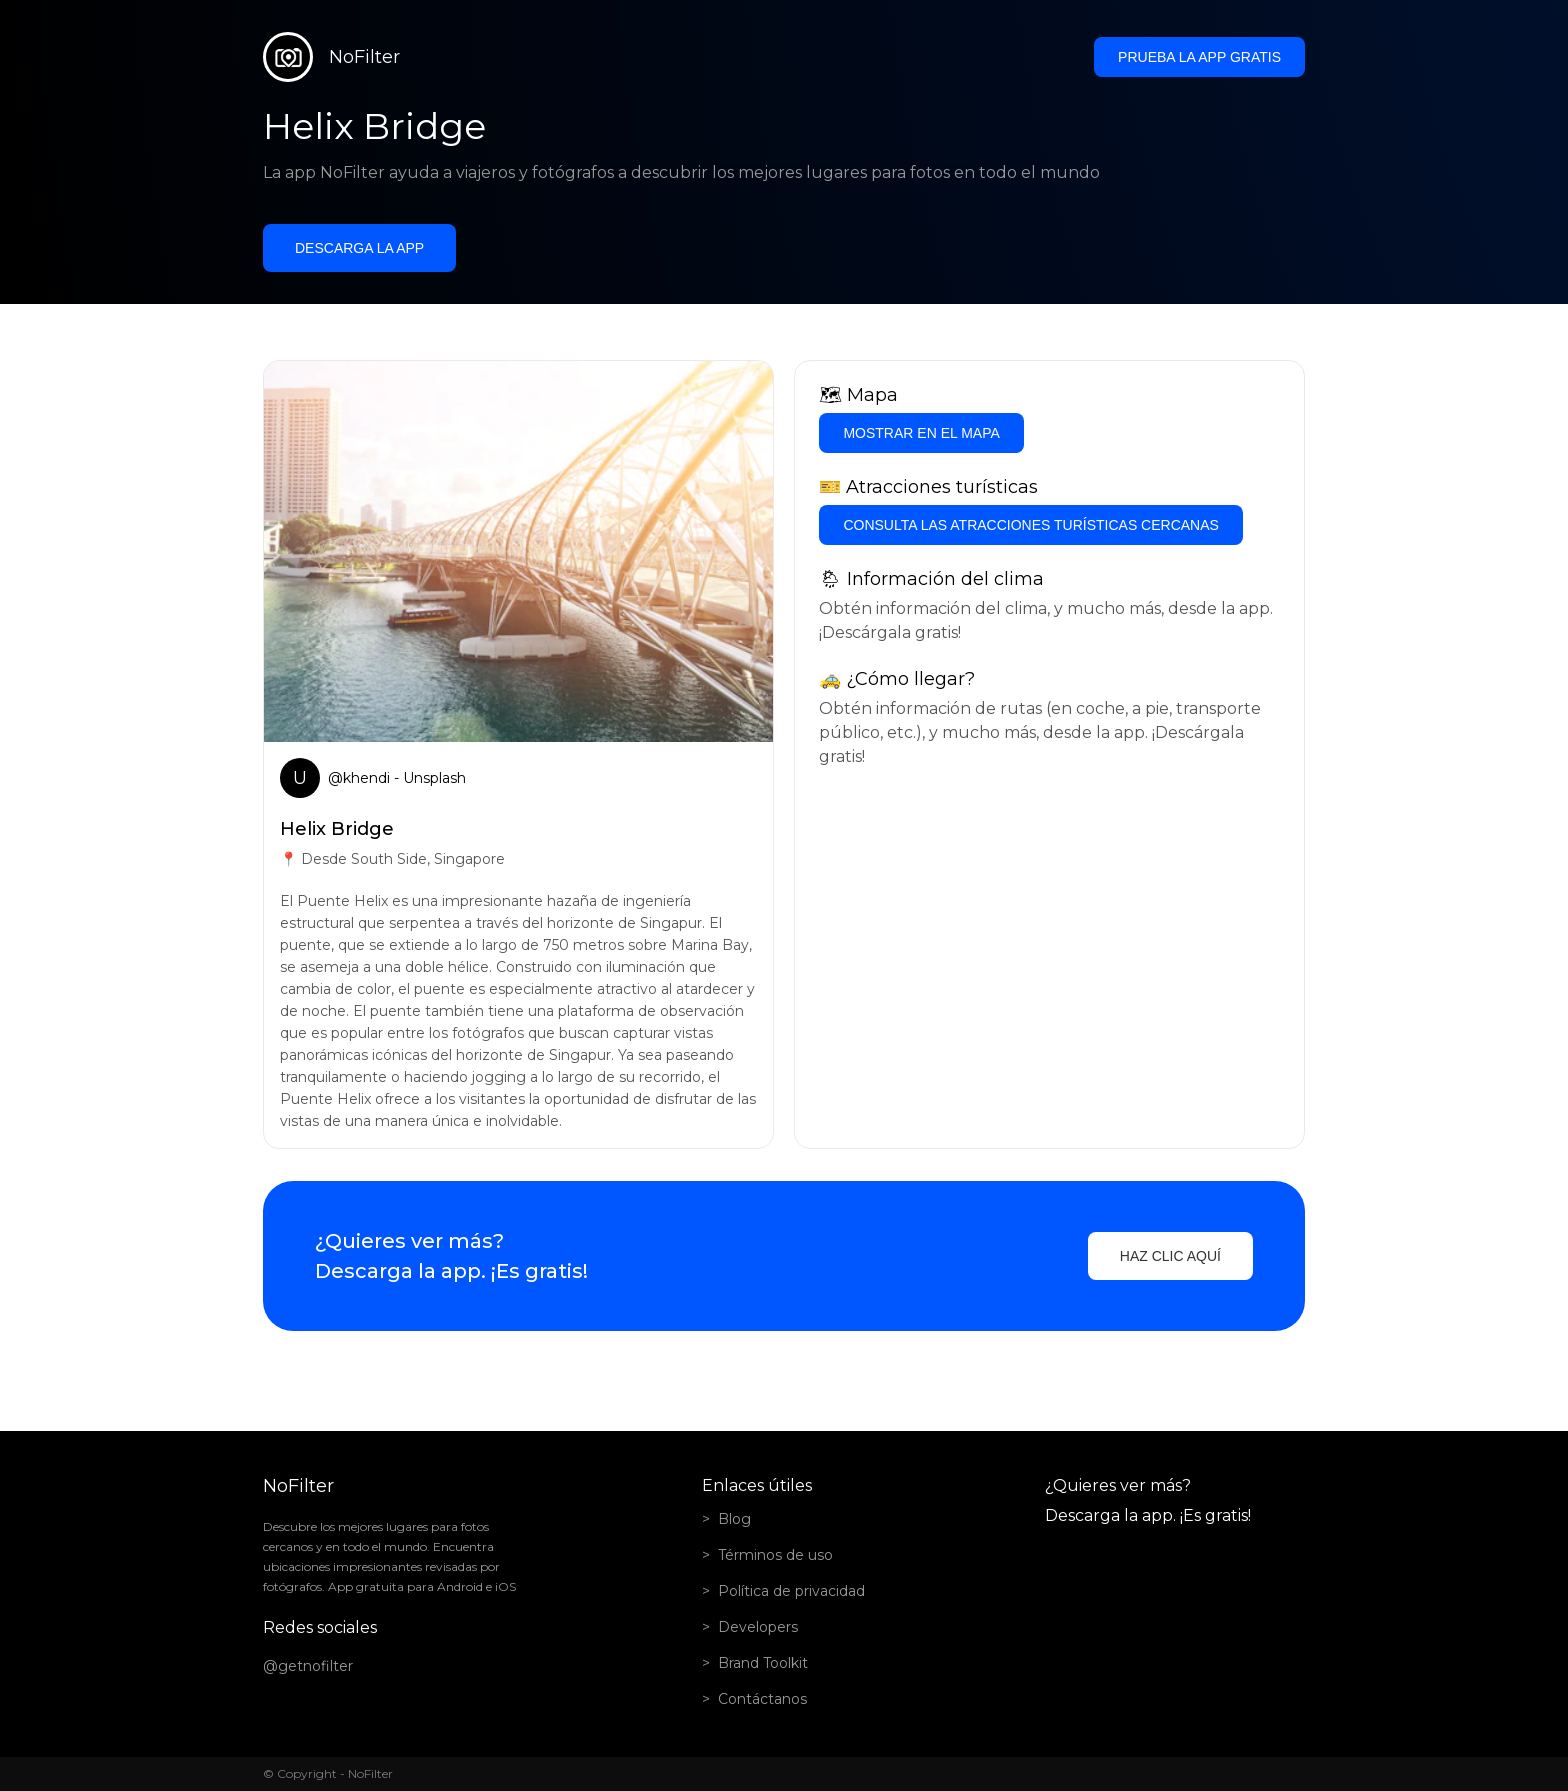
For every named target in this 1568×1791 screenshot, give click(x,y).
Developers (758, 1627)
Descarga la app (359, 248)
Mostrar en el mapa (921, 433)
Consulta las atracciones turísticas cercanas (1030, 525)
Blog (734, 1519)
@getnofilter (308, 1666)
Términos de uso (775, 1555)
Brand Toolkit (763, 1663)
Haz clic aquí (1170, 1256)
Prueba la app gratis (1199, 57)
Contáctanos (762, 1699)
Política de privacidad (791, 1591)
